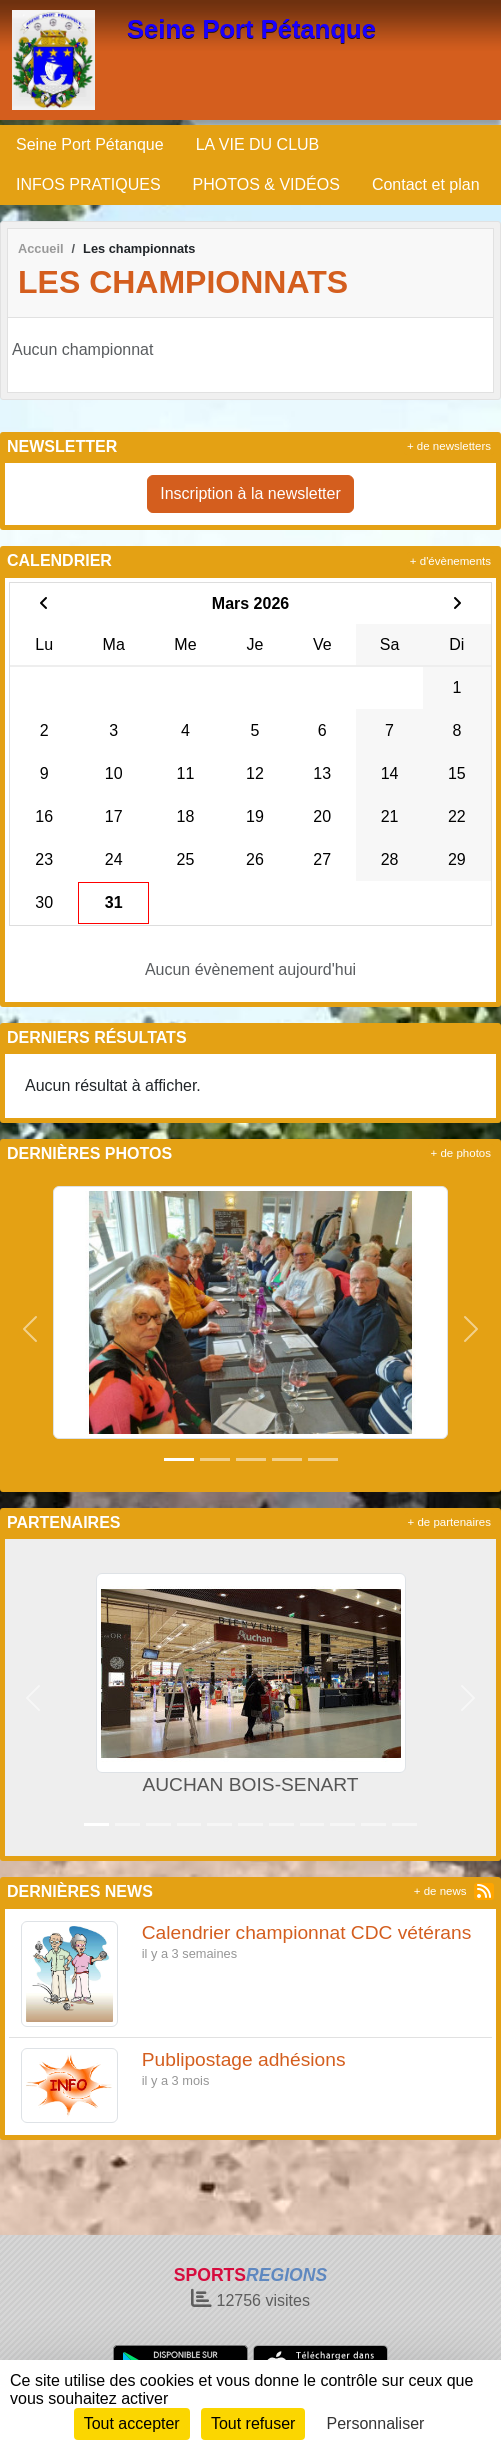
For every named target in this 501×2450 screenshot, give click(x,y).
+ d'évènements (450, 561)
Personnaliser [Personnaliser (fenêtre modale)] (376, 2423)
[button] (29, 1328)
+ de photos (461, 1153)
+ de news (440, 1891)
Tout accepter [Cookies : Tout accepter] (132, 2423)
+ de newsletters (449, 446)
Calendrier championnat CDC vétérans (307, 1932)
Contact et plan (426, 184)
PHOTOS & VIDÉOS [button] (266, 184)
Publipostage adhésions (244, 2059)
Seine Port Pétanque (251, 29)
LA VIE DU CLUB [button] (258, 144)
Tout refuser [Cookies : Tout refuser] (253, 2423)
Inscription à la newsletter (250, 493)
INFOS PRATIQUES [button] (88, 184)
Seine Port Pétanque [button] (90, 144)
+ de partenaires (449, 1522)
